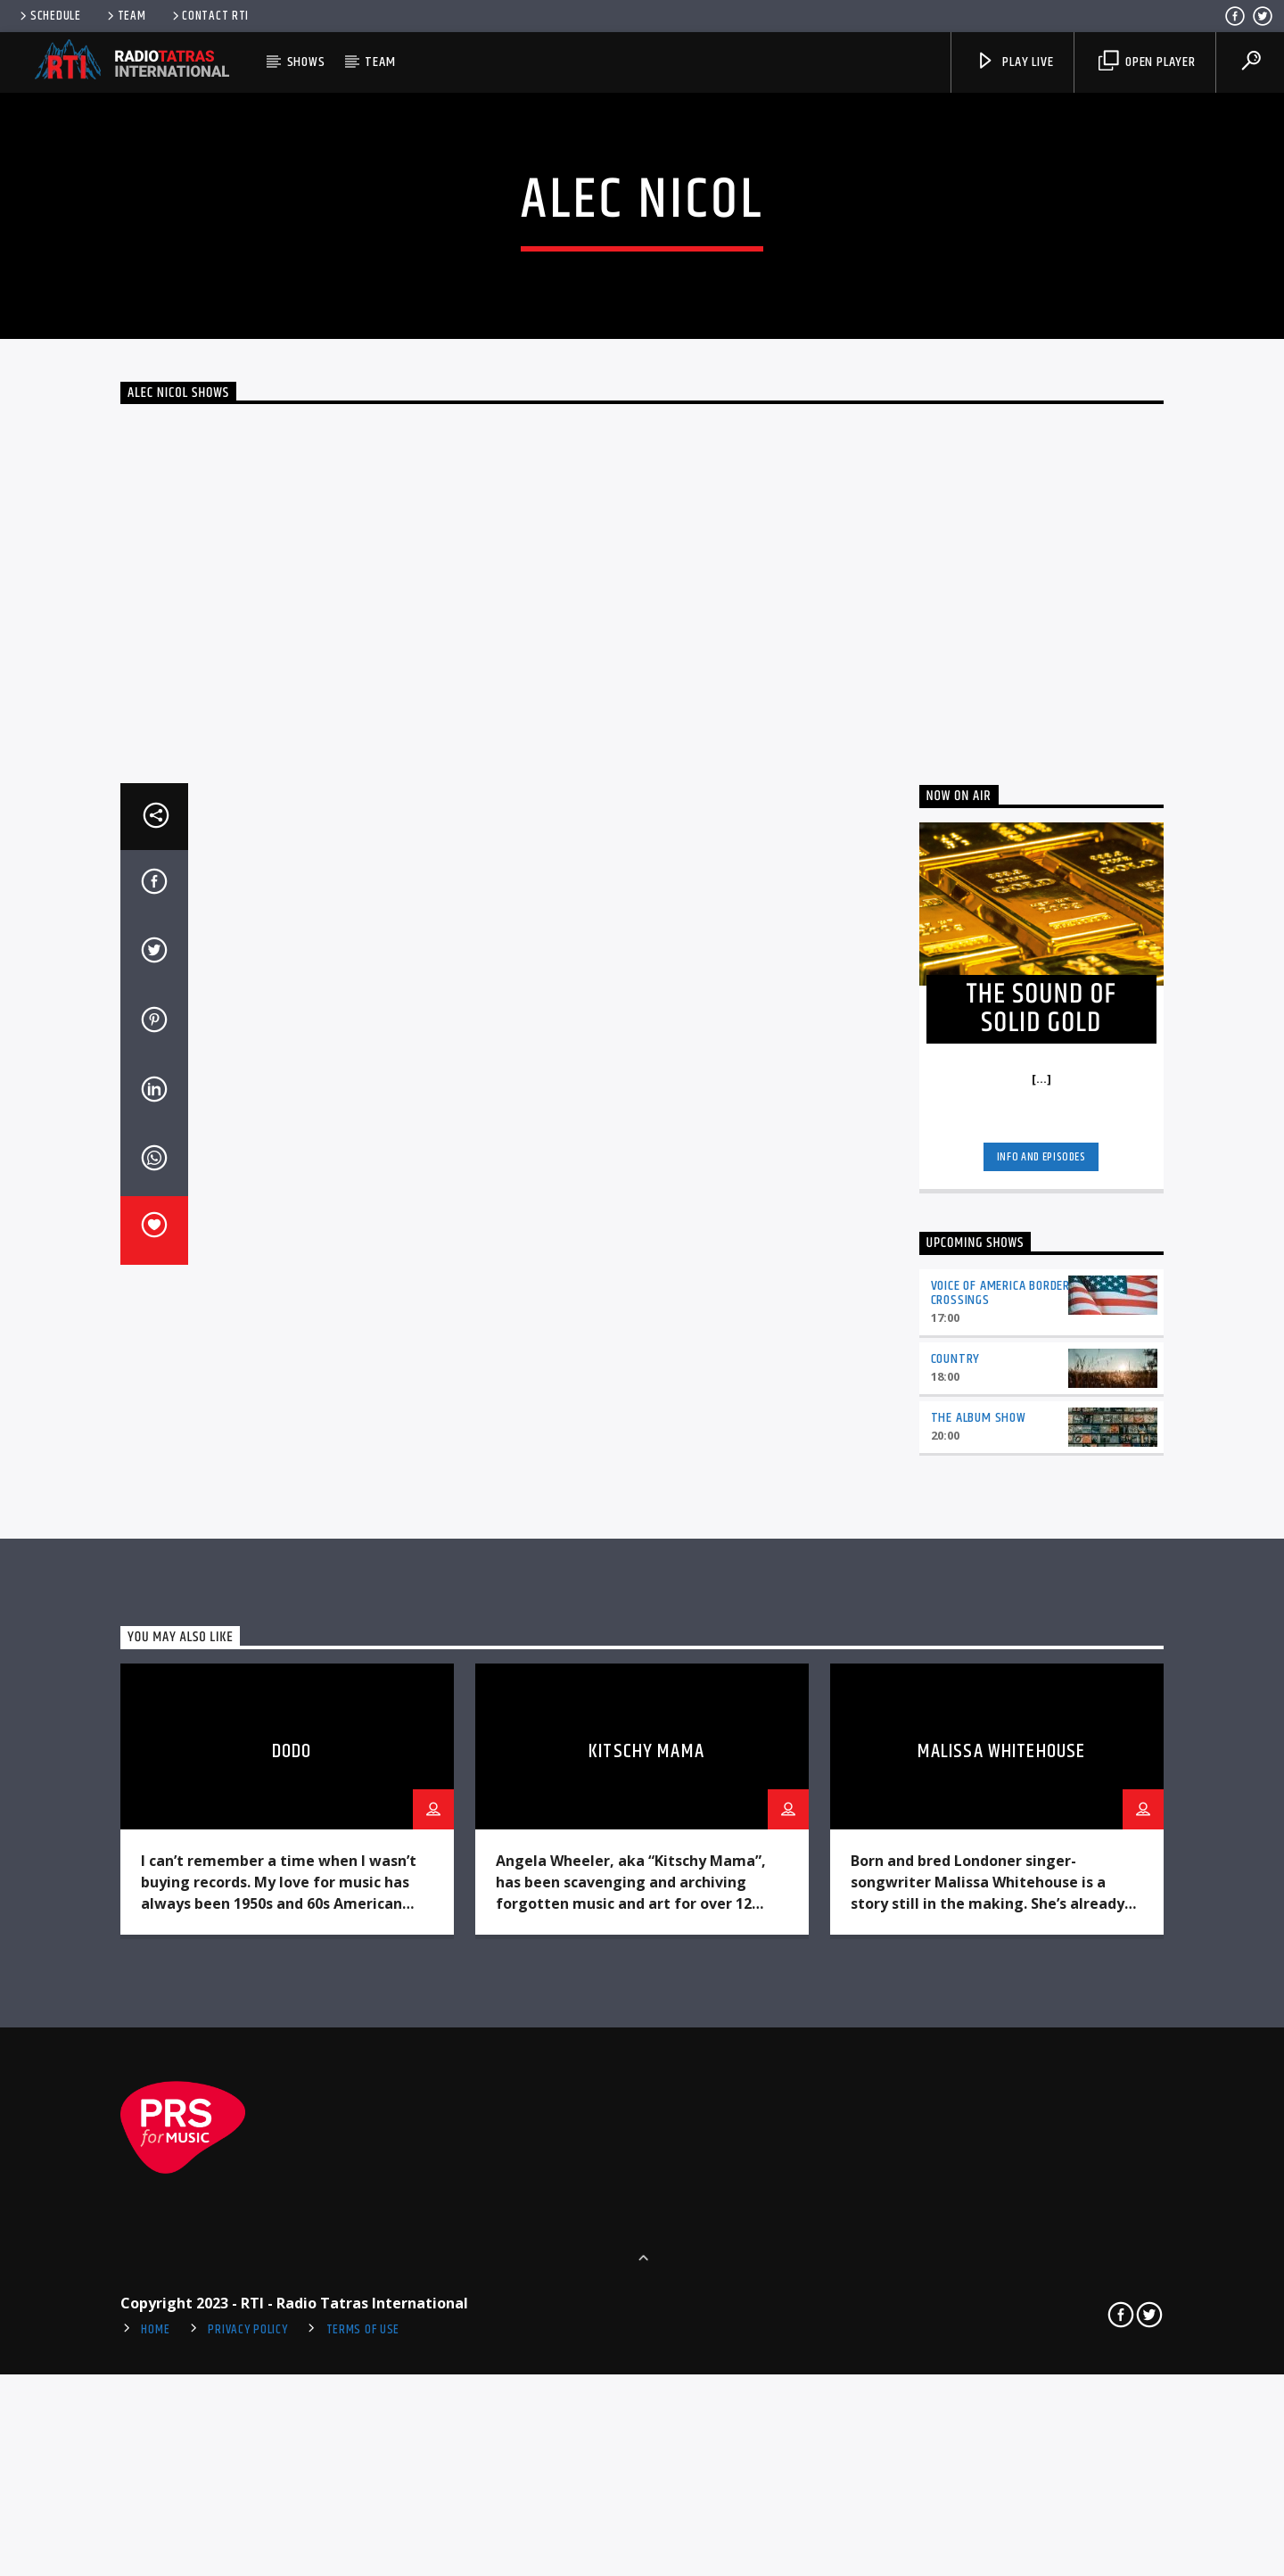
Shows (306, 62)
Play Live (1014, 62)
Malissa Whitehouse (1001, 2294)
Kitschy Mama (646, 2294)
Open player (1147, 62)
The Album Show (978, 1961)
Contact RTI (209, 16)
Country (956, 1902)
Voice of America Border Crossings (1000, 1836)
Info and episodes (1041, 1700)
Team (125, 16)
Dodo (292, 2294)
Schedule (49, 16)
